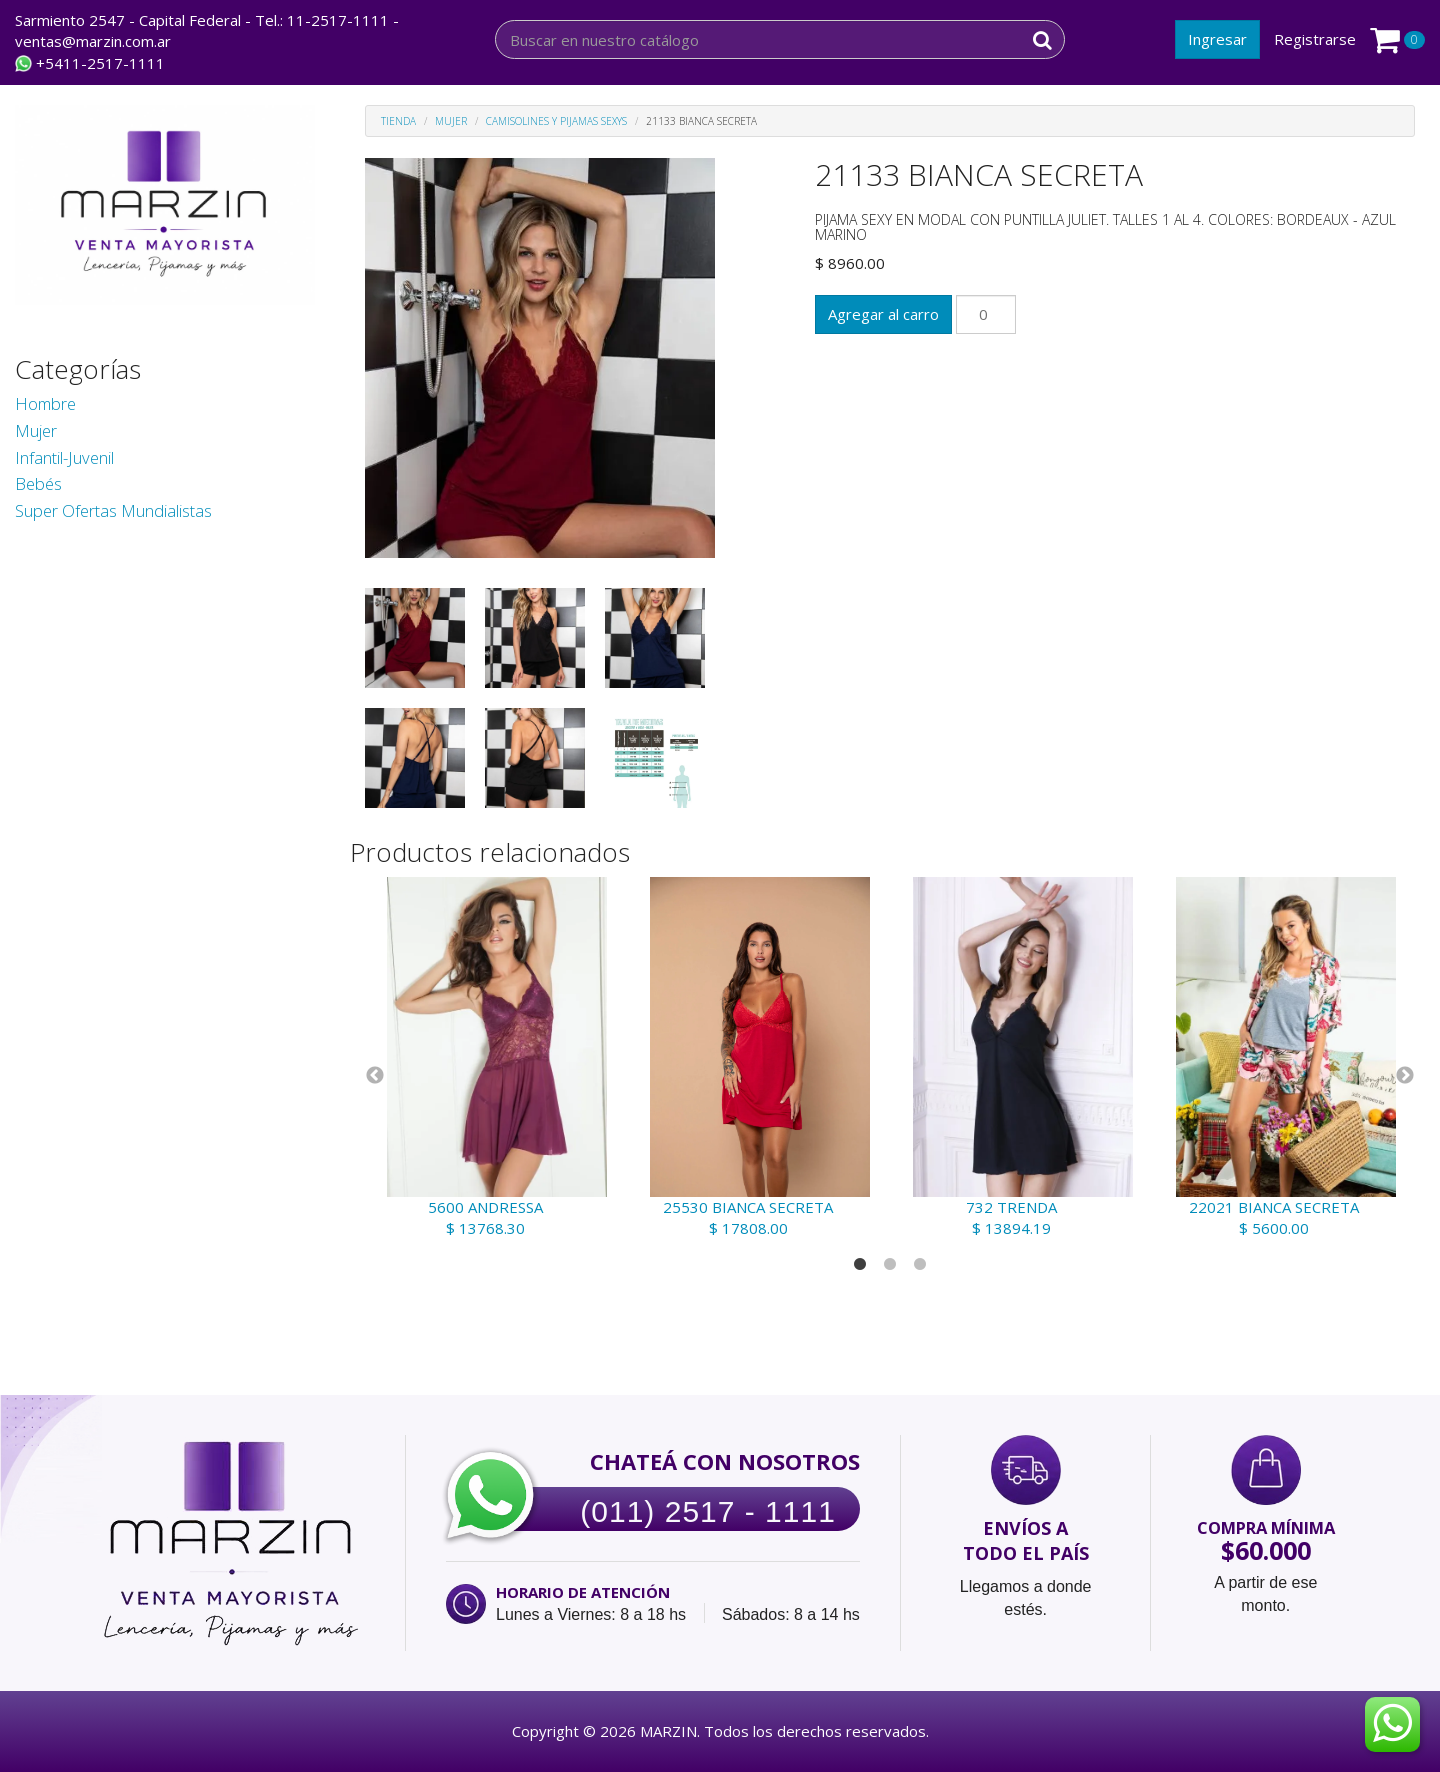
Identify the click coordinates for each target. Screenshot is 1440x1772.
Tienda (398, 121)
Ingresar (1217, 39)
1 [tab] (860, 1265)
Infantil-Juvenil (64, 457)
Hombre (45, 403)
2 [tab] (890, 1265)
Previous (375, 1076)
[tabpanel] (496, 1058)
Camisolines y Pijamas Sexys (556, 121)
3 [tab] (920, 1265)
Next (1405, 1076)
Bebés (38, 483)
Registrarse (1315, 39)
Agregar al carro (883, 314)
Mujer (36, 430)
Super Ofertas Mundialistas (113, 510)
